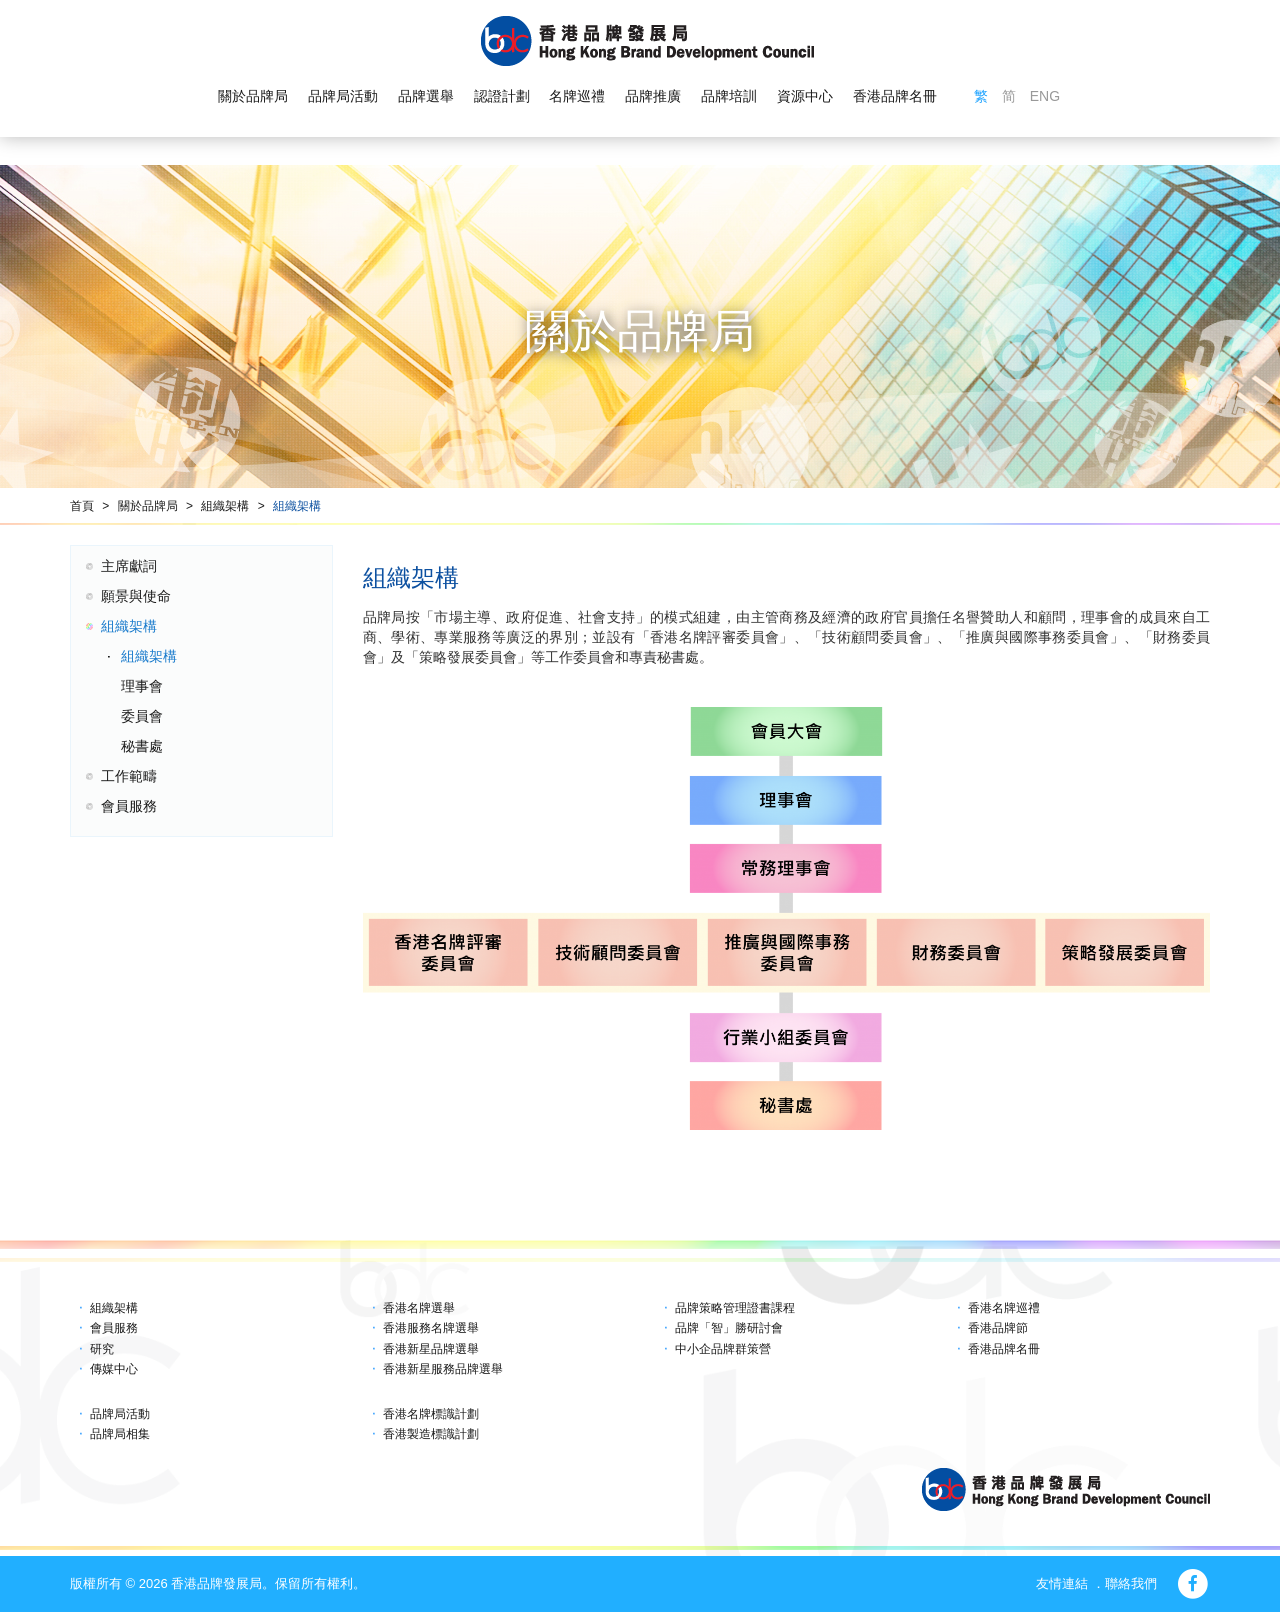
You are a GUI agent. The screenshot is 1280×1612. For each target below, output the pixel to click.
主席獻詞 (129, 566)
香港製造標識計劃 (431, 1434)
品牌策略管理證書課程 (735, 1308)
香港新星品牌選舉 (431, 1349)
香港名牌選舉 (419, 1308)
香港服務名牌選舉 (431, 1328)
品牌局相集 (120, 1434)
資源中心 (805, 96)
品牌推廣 (653, 96)
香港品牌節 (998, 1328)
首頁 (82, 506)
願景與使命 (136, 596)
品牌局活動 (343, 96)
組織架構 (225, 506)
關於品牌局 (253, 96)
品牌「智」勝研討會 (729, 1328)
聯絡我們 (1131, 1583)
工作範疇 (129, 776)
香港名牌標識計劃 (431, 1414)
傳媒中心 (114, 1369)
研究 (102, 1349)
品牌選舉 (426, 96)
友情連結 (1062, 1583)
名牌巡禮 (577, 96)
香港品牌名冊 (895, 96)
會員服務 (129, 806)
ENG (1045, 96)
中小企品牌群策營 (723, 1349)
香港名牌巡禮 (1004, 1308)
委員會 (142, 716)
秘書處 (142, 746)
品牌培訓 (729, 96)
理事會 (142, 686)
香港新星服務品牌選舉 (443, 1369)
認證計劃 (502, 96)
